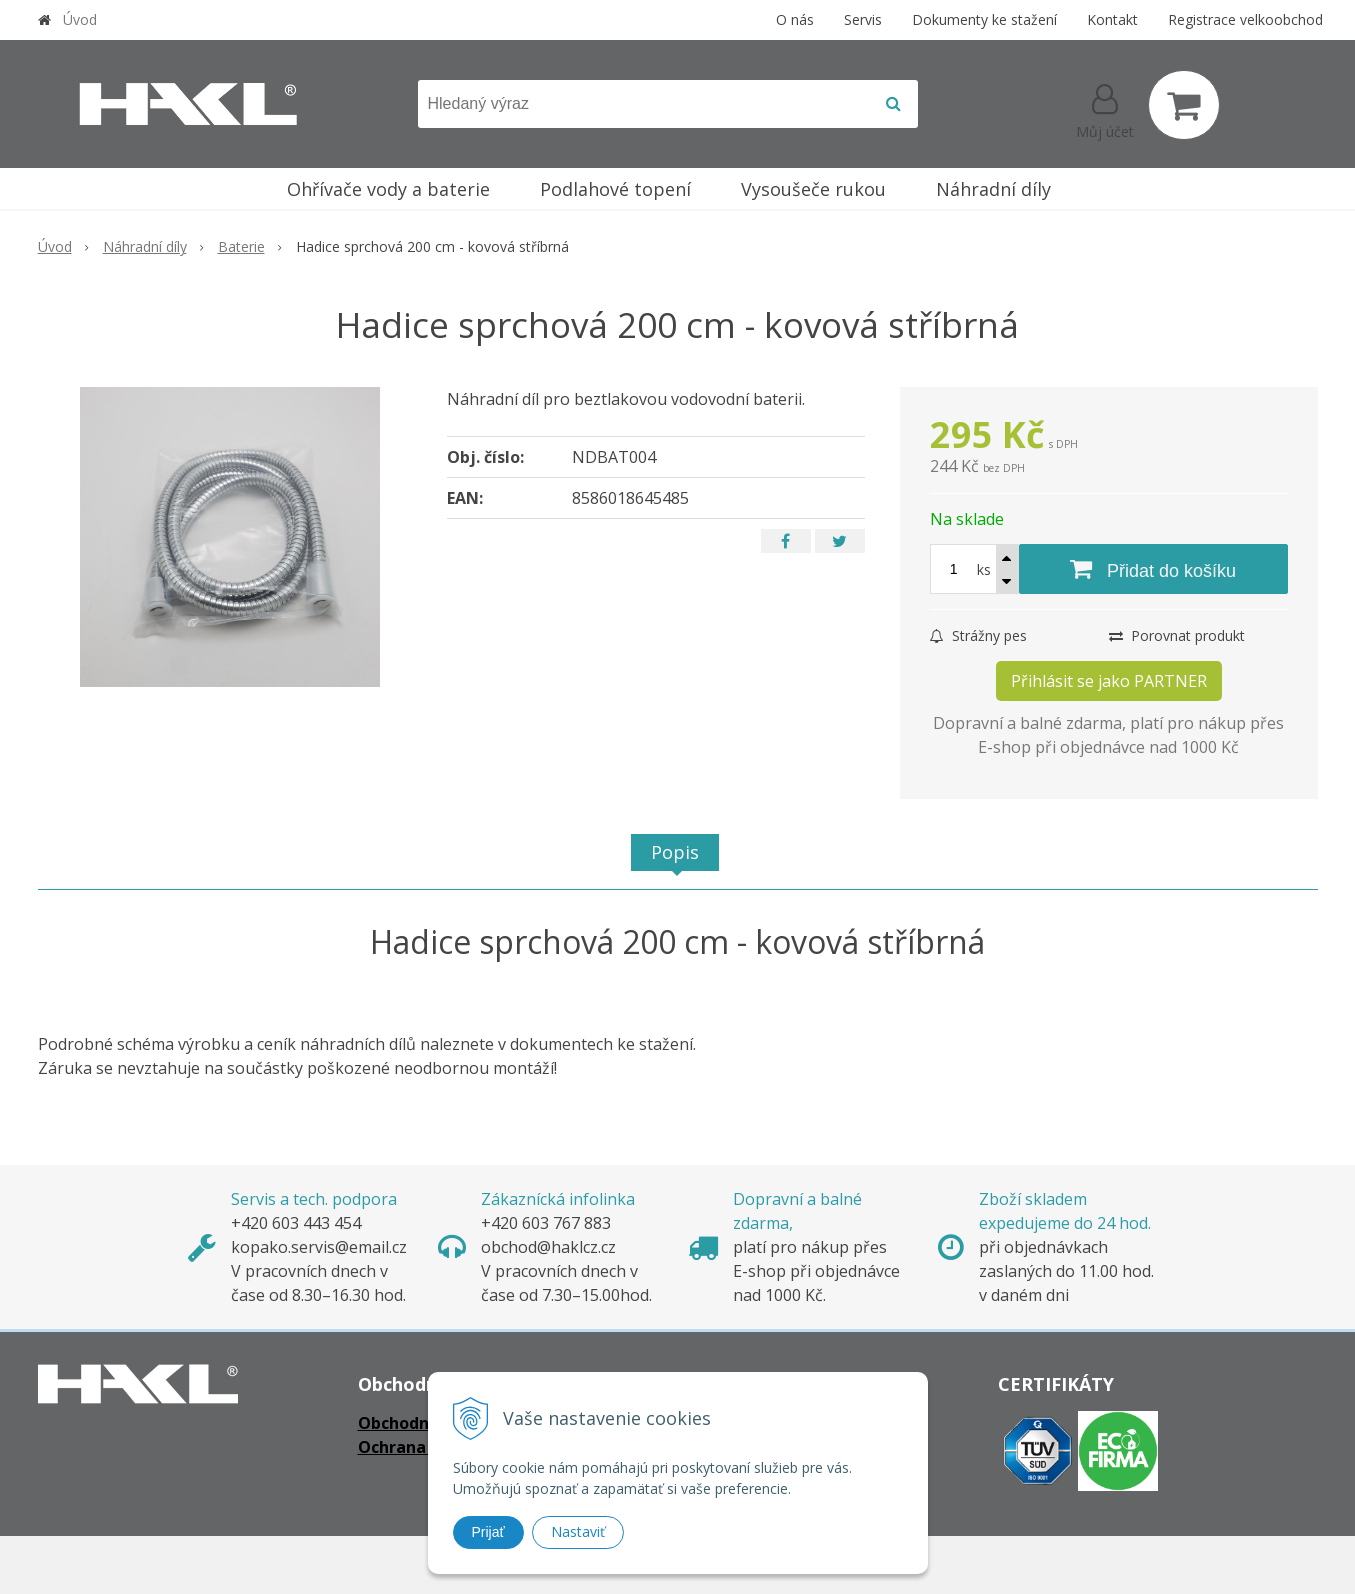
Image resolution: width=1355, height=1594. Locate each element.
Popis (675, 852)
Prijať (488, 1532)
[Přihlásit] (1105, 109)
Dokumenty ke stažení (984, 19)
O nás (795, 19)
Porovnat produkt (1177, 635)
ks (984, 569)
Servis (863, 19)
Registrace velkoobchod (1245, 19)
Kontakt (1112, 19)
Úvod (80, 19)
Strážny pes (978, 635)
